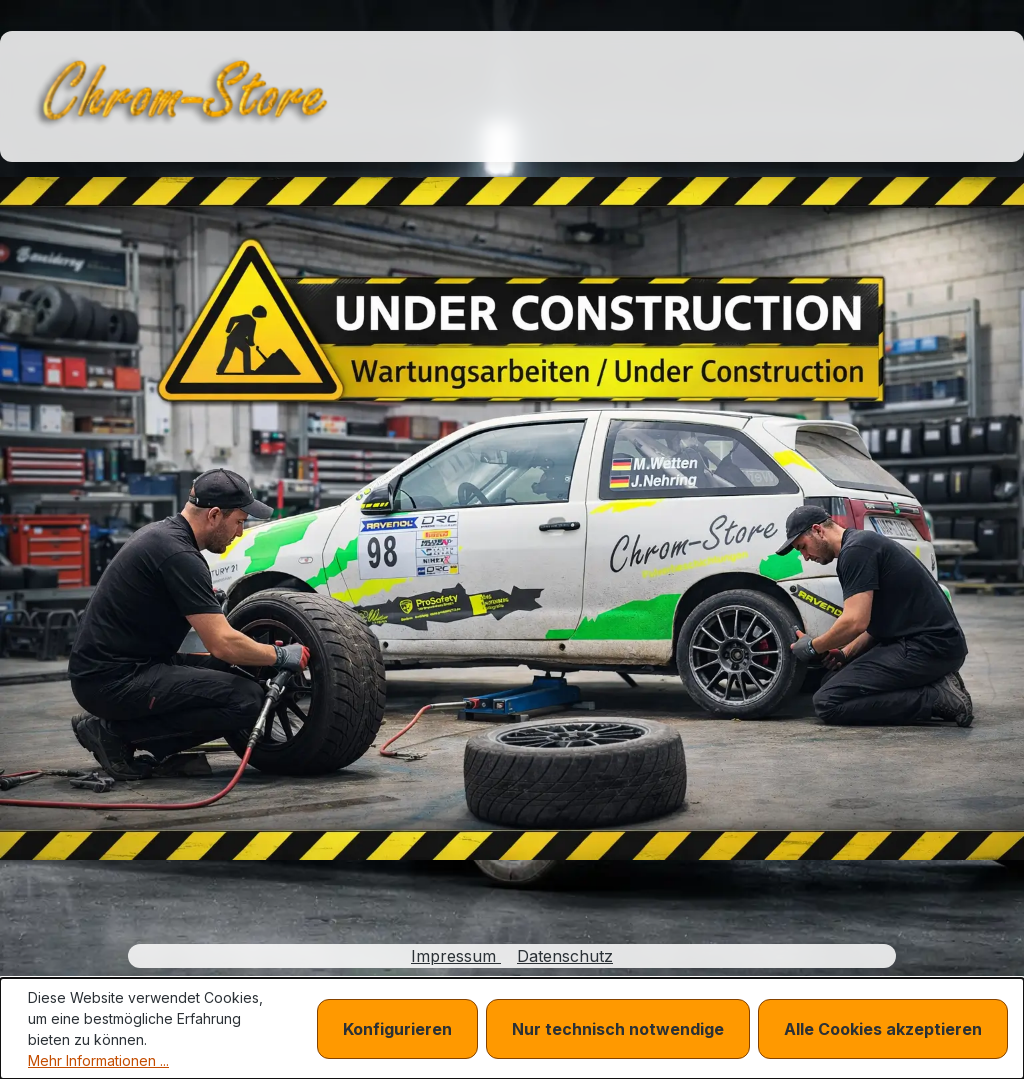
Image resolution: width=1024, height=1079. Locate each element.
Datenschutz (565, 956)
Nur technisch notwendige (618, 1029)
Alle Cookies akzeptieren (883, 1029)
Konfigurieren (397, 1029)
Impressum (456, 956)
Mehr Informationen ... (98, 1060)
